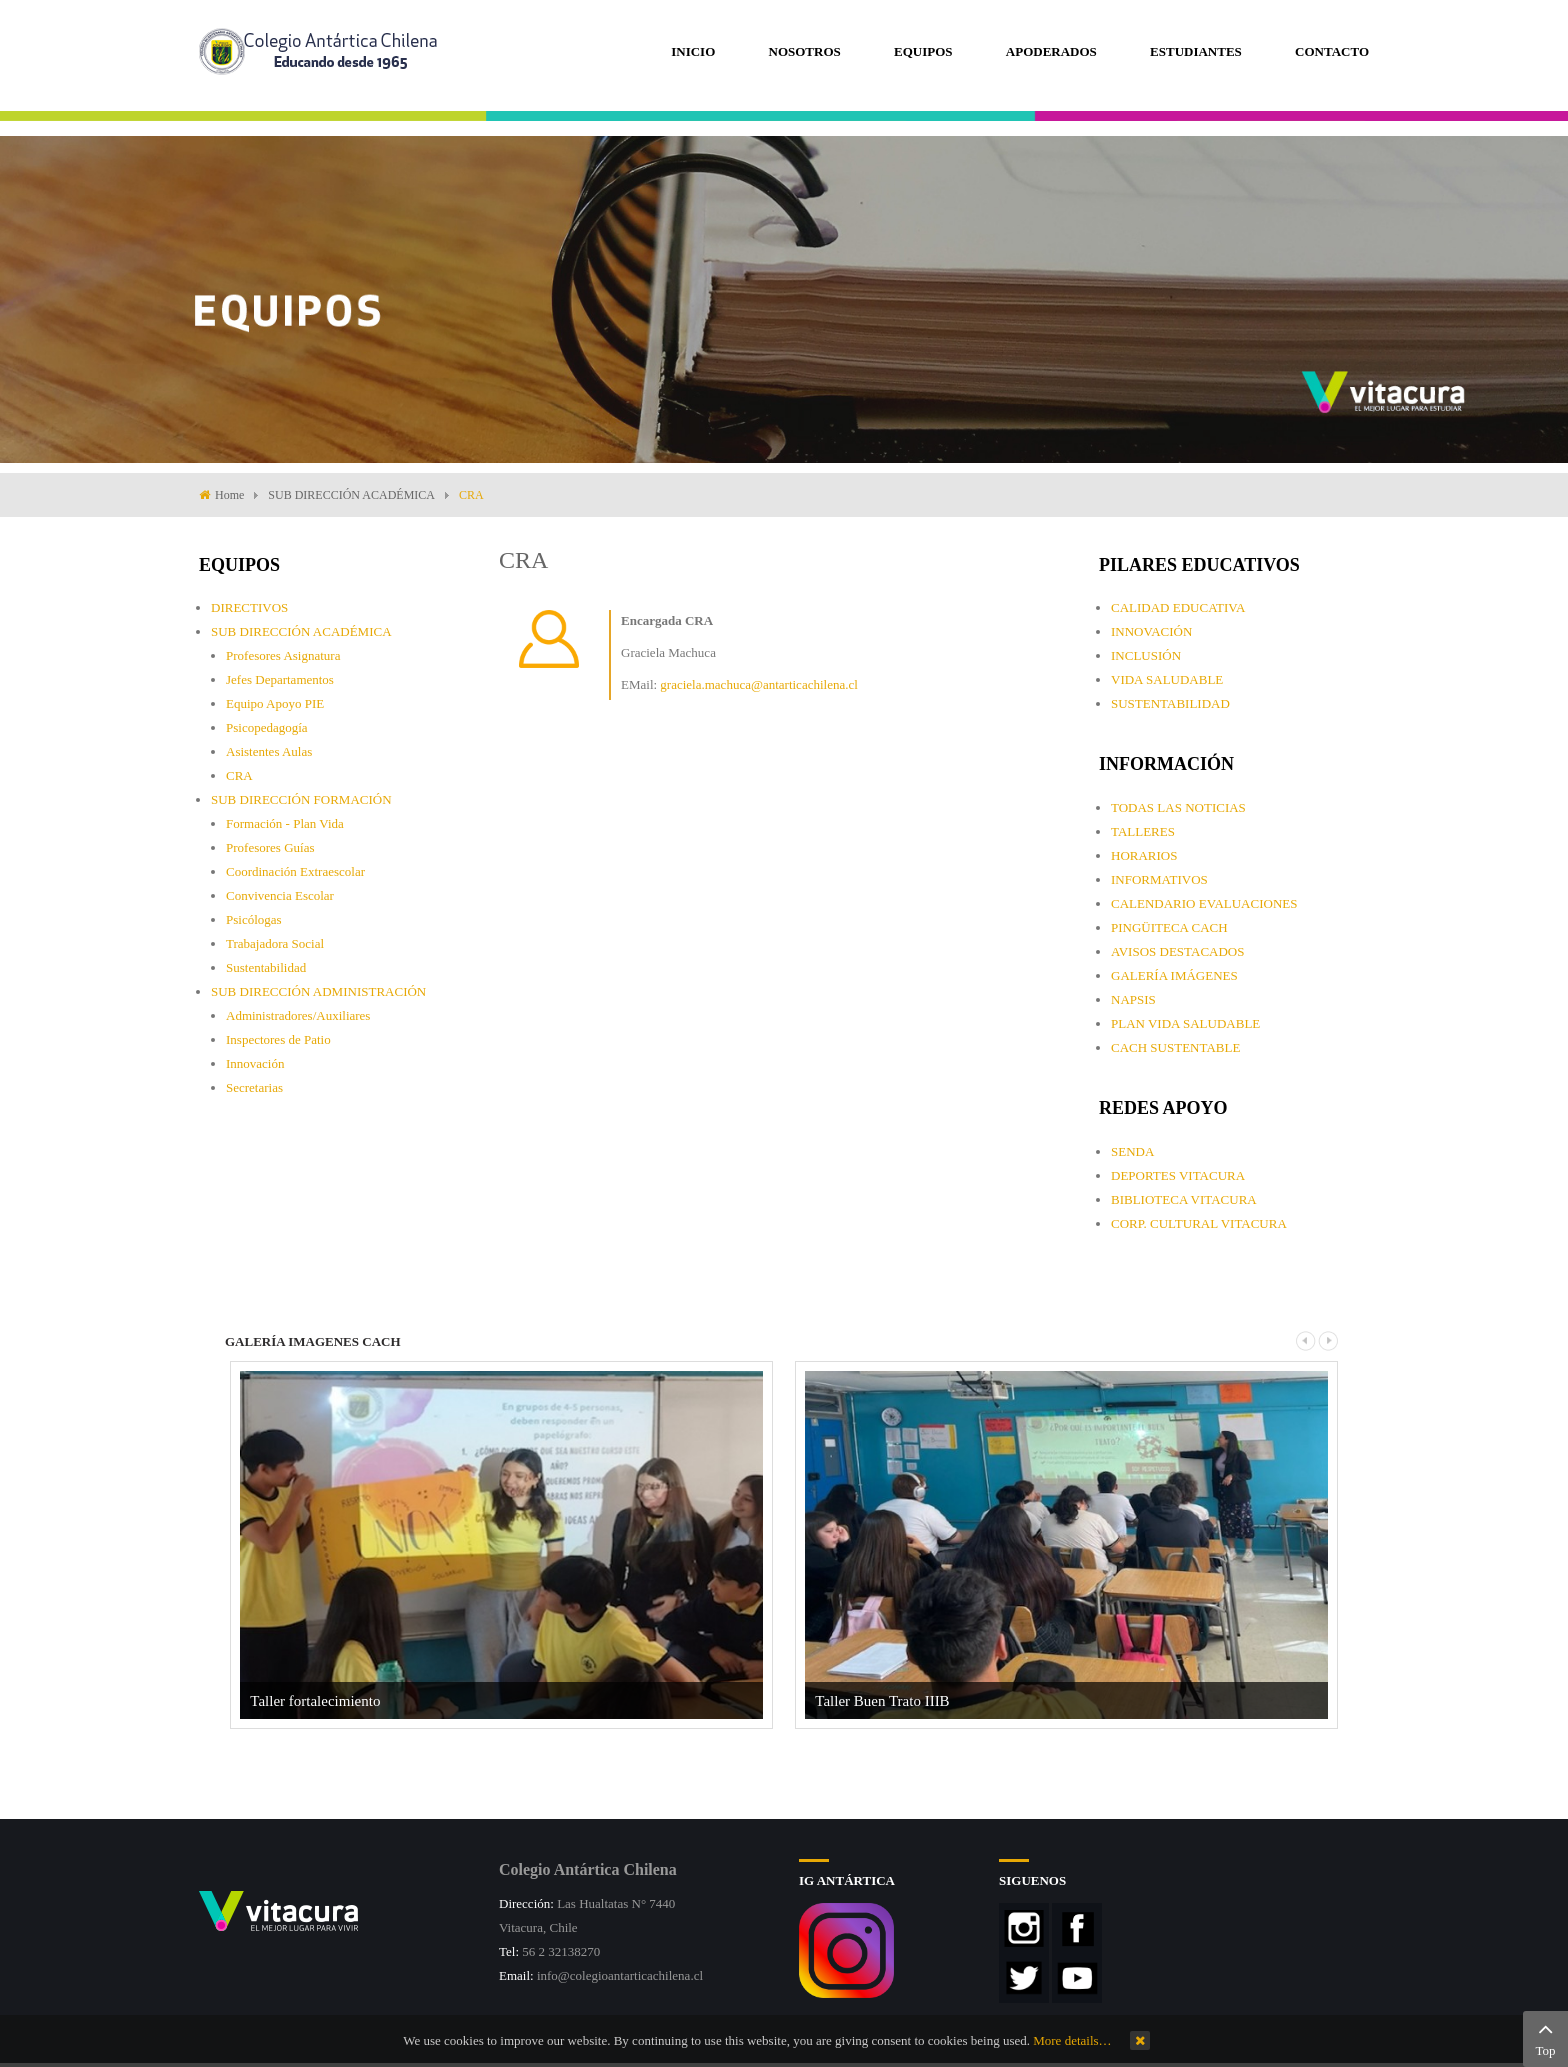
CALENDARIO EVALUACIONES (1204, 903)
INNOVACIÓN (1151, 631)
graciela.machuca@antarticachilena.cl (758, 684)
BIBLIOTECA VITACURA (1184, 1199)
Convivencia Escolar (280, 895)
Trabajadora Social (275, 943)
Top (1545, 2037)
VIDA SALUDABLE (1167, 679)
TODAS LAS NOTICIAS (1178, 807)
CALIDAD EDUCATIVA (1178, 607)
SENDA (1132, 1151)
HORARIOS (1144, 855)
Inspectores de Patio (278, 1039)
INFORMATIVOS (1159, 879)
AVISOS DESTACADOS (1177, 951)
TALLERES (1143, 831)
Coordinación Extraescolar (295, 871)
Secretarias (254, 1087)
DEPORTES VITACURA (1178, 1175)
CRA (239, 775)
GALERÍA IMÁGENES (1174, 975)
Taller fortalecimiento (315, 1701)
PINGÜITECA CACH (1169, 927)
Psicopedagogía (267, 727)
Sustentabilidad (266, 967)
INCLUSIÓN (1146, 655)
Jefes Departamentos (280, 679)
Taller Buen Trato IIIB (882, 1701)
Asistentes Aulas (269, 751)
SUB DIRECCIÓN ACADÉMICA (351, 495)
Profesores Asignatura (283, 655)
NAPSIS (1133, 999)
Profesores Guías (270, 847)
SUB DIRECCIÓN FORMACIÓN (301, 799)
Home (229, 495)
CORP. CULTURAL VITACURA (1199, 1223)
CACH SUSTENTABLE (1175, 1047)
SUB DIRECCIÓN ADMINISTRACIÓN (318, 991)
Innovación (255, 1063)
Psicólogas (254, 919)
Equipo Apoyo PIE (275, 703)
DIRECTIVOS (249, 607)
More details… (1072, 2040)
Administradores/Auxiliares (298, 1015)
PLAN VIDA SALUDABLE (1185, 1023)
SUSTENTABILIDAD (1170, 703)
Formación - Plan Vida (285, 823)
